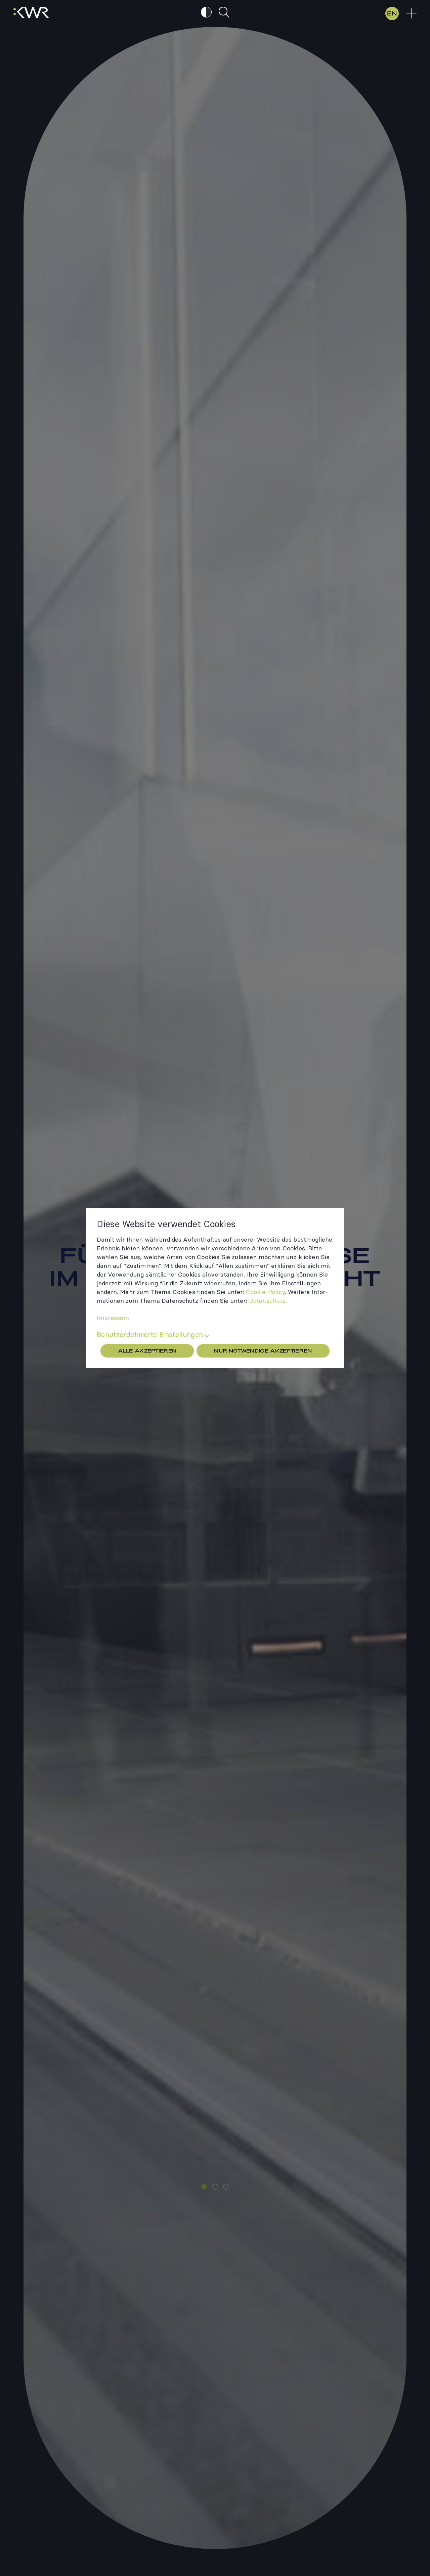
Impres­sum (113, 1318)
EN (392, 13)
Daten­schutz (267, 1300)
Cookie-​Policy (265, 1292)
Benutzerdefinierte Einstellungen (150, 1335)
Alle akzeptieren (147, 1351)
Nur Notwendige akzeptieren (263, 1351)
